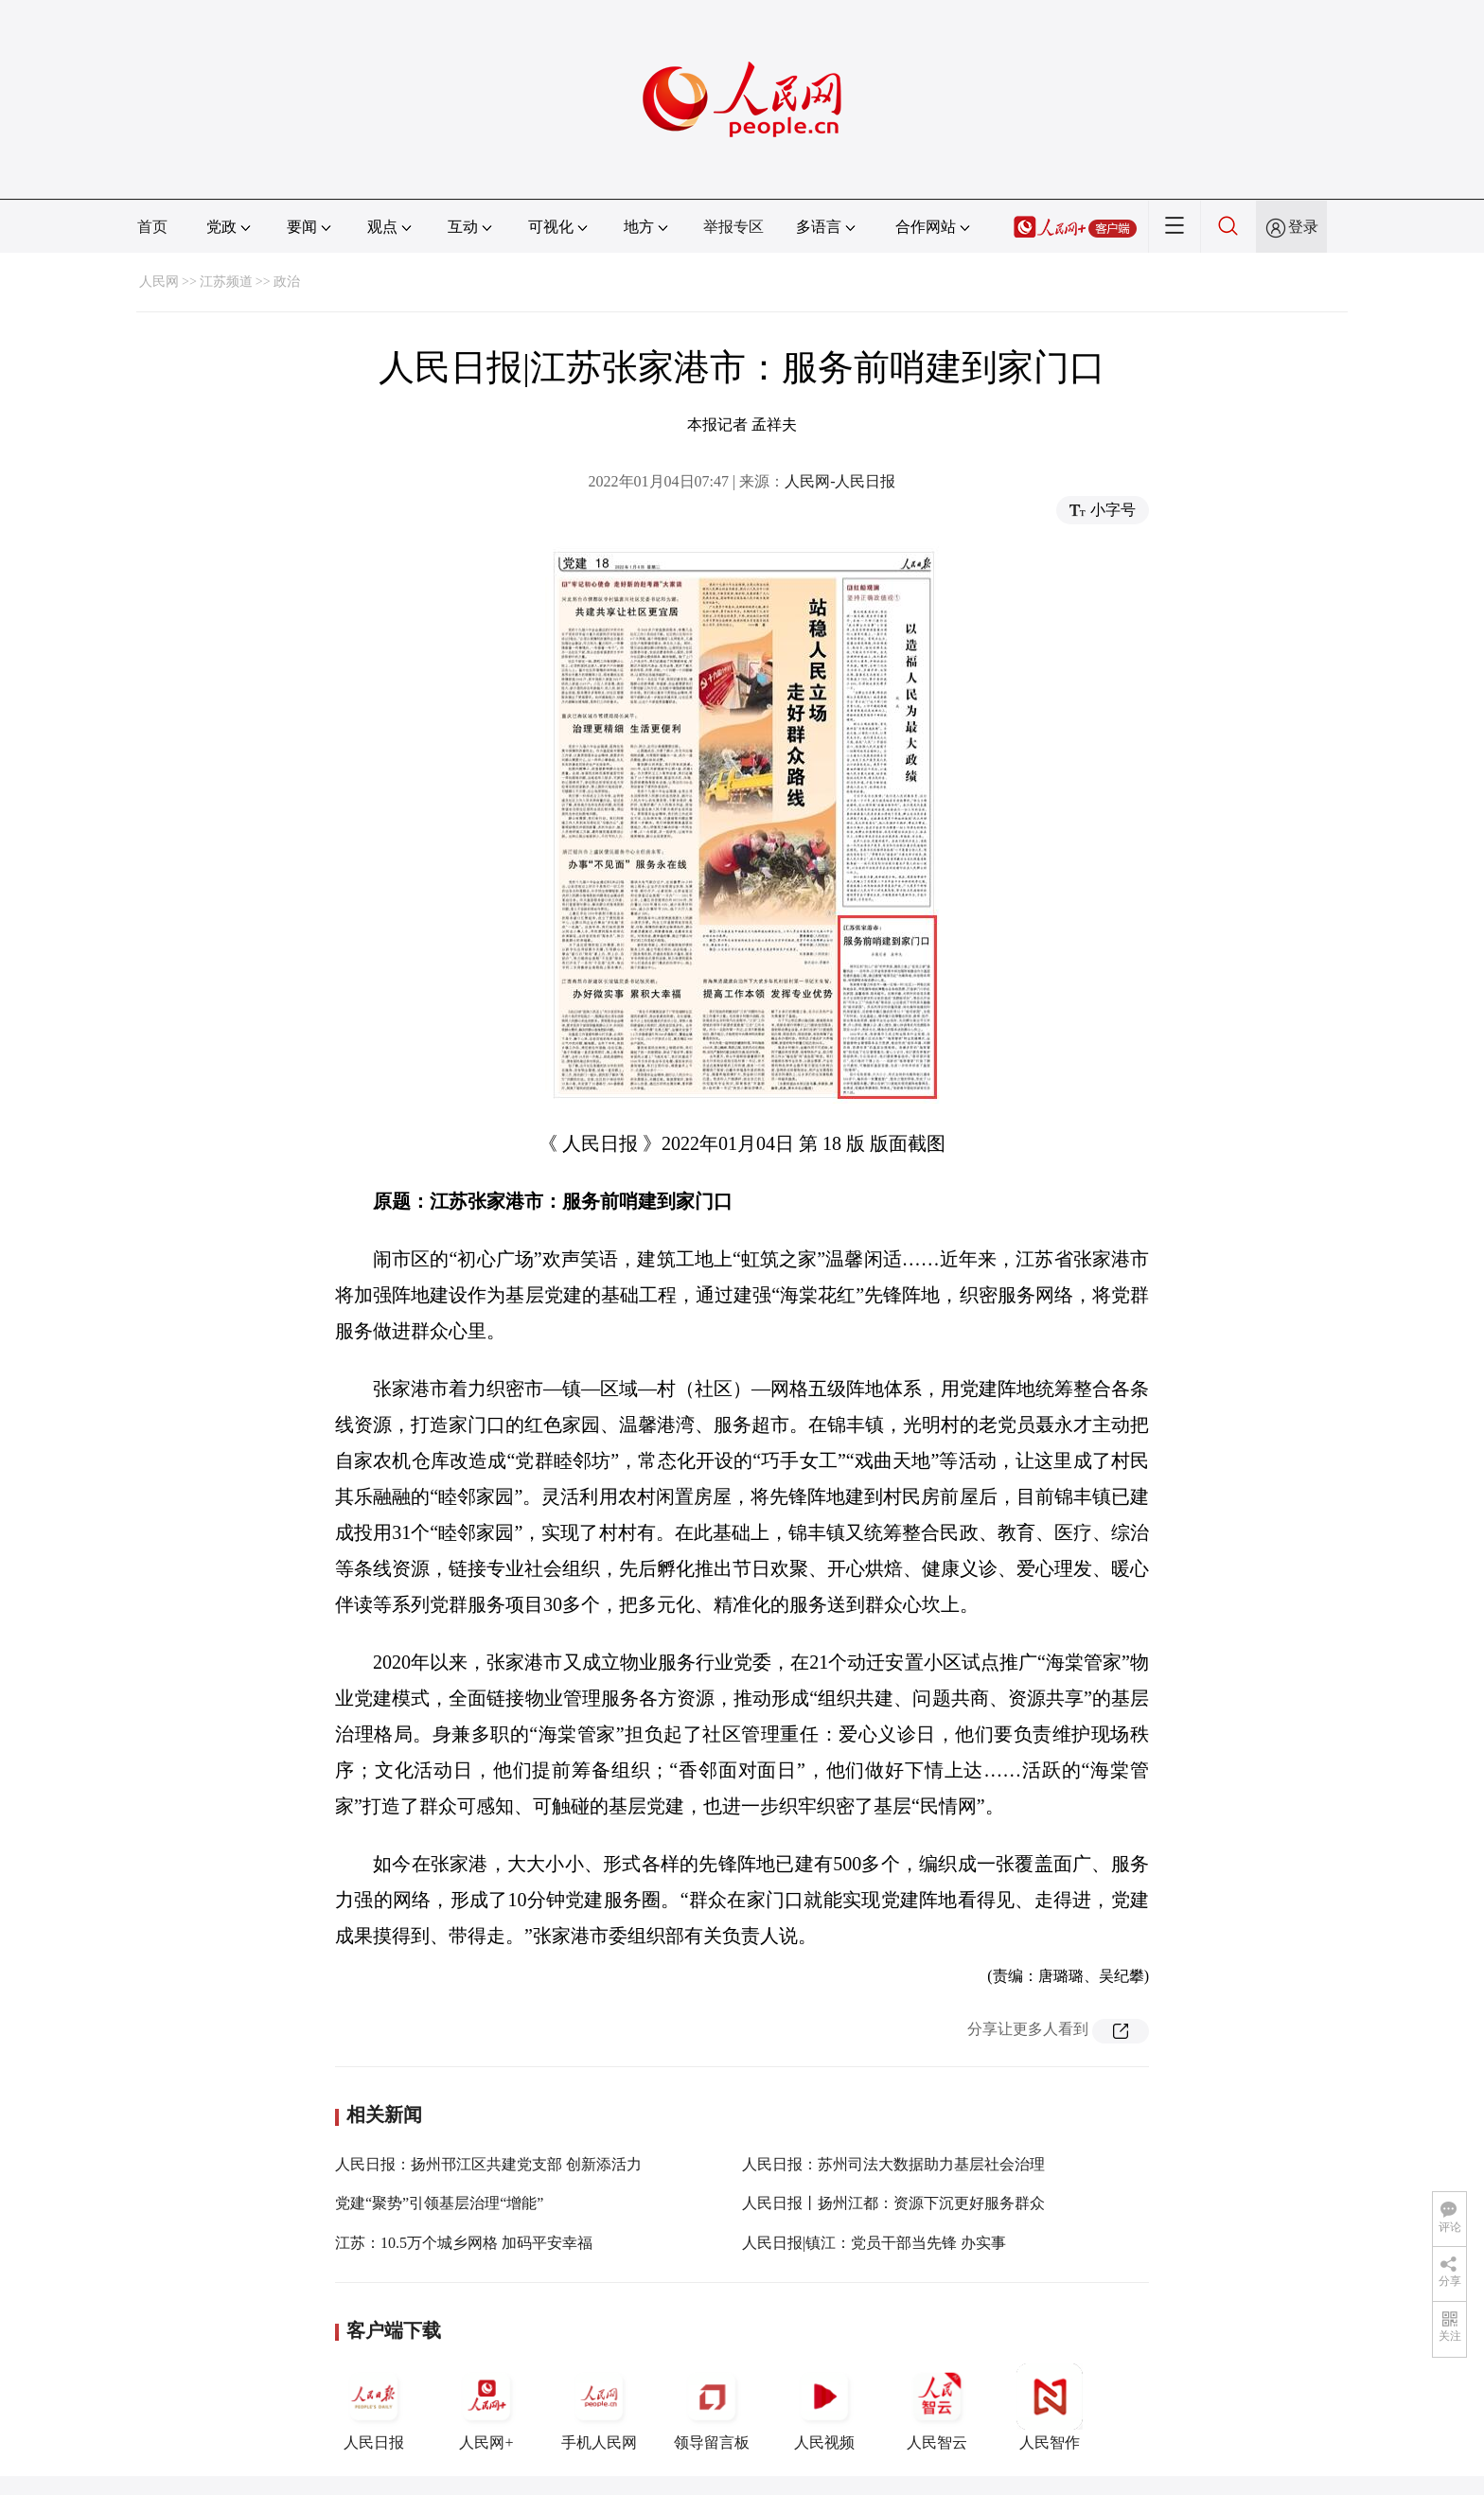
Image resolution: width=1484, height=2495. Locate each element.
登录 (1303, 227)
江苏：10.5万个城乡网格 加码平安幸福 (463, 2243)
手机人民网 (599, 2407)
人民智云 (937, 2407)
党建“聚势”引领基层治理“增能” (439, 2203)
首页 (152, 227)
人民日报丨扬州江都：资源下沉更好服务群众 (893, 2203)
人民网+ (486, 2407)
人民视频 (824, 2407)
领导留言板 (712, 2407)
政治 (287, 281)
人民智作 (1049, 2407)
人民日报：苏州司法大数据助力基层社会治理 (893, 2164)
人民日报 (374, 2407)
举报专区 (733, 227)
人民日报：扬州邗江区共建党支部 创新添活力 (488, 2164)
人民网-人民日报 (840, 481)
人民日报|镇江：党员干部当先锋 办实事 (874, 2243)
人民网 (159, 281)
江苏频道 (226, 281)
